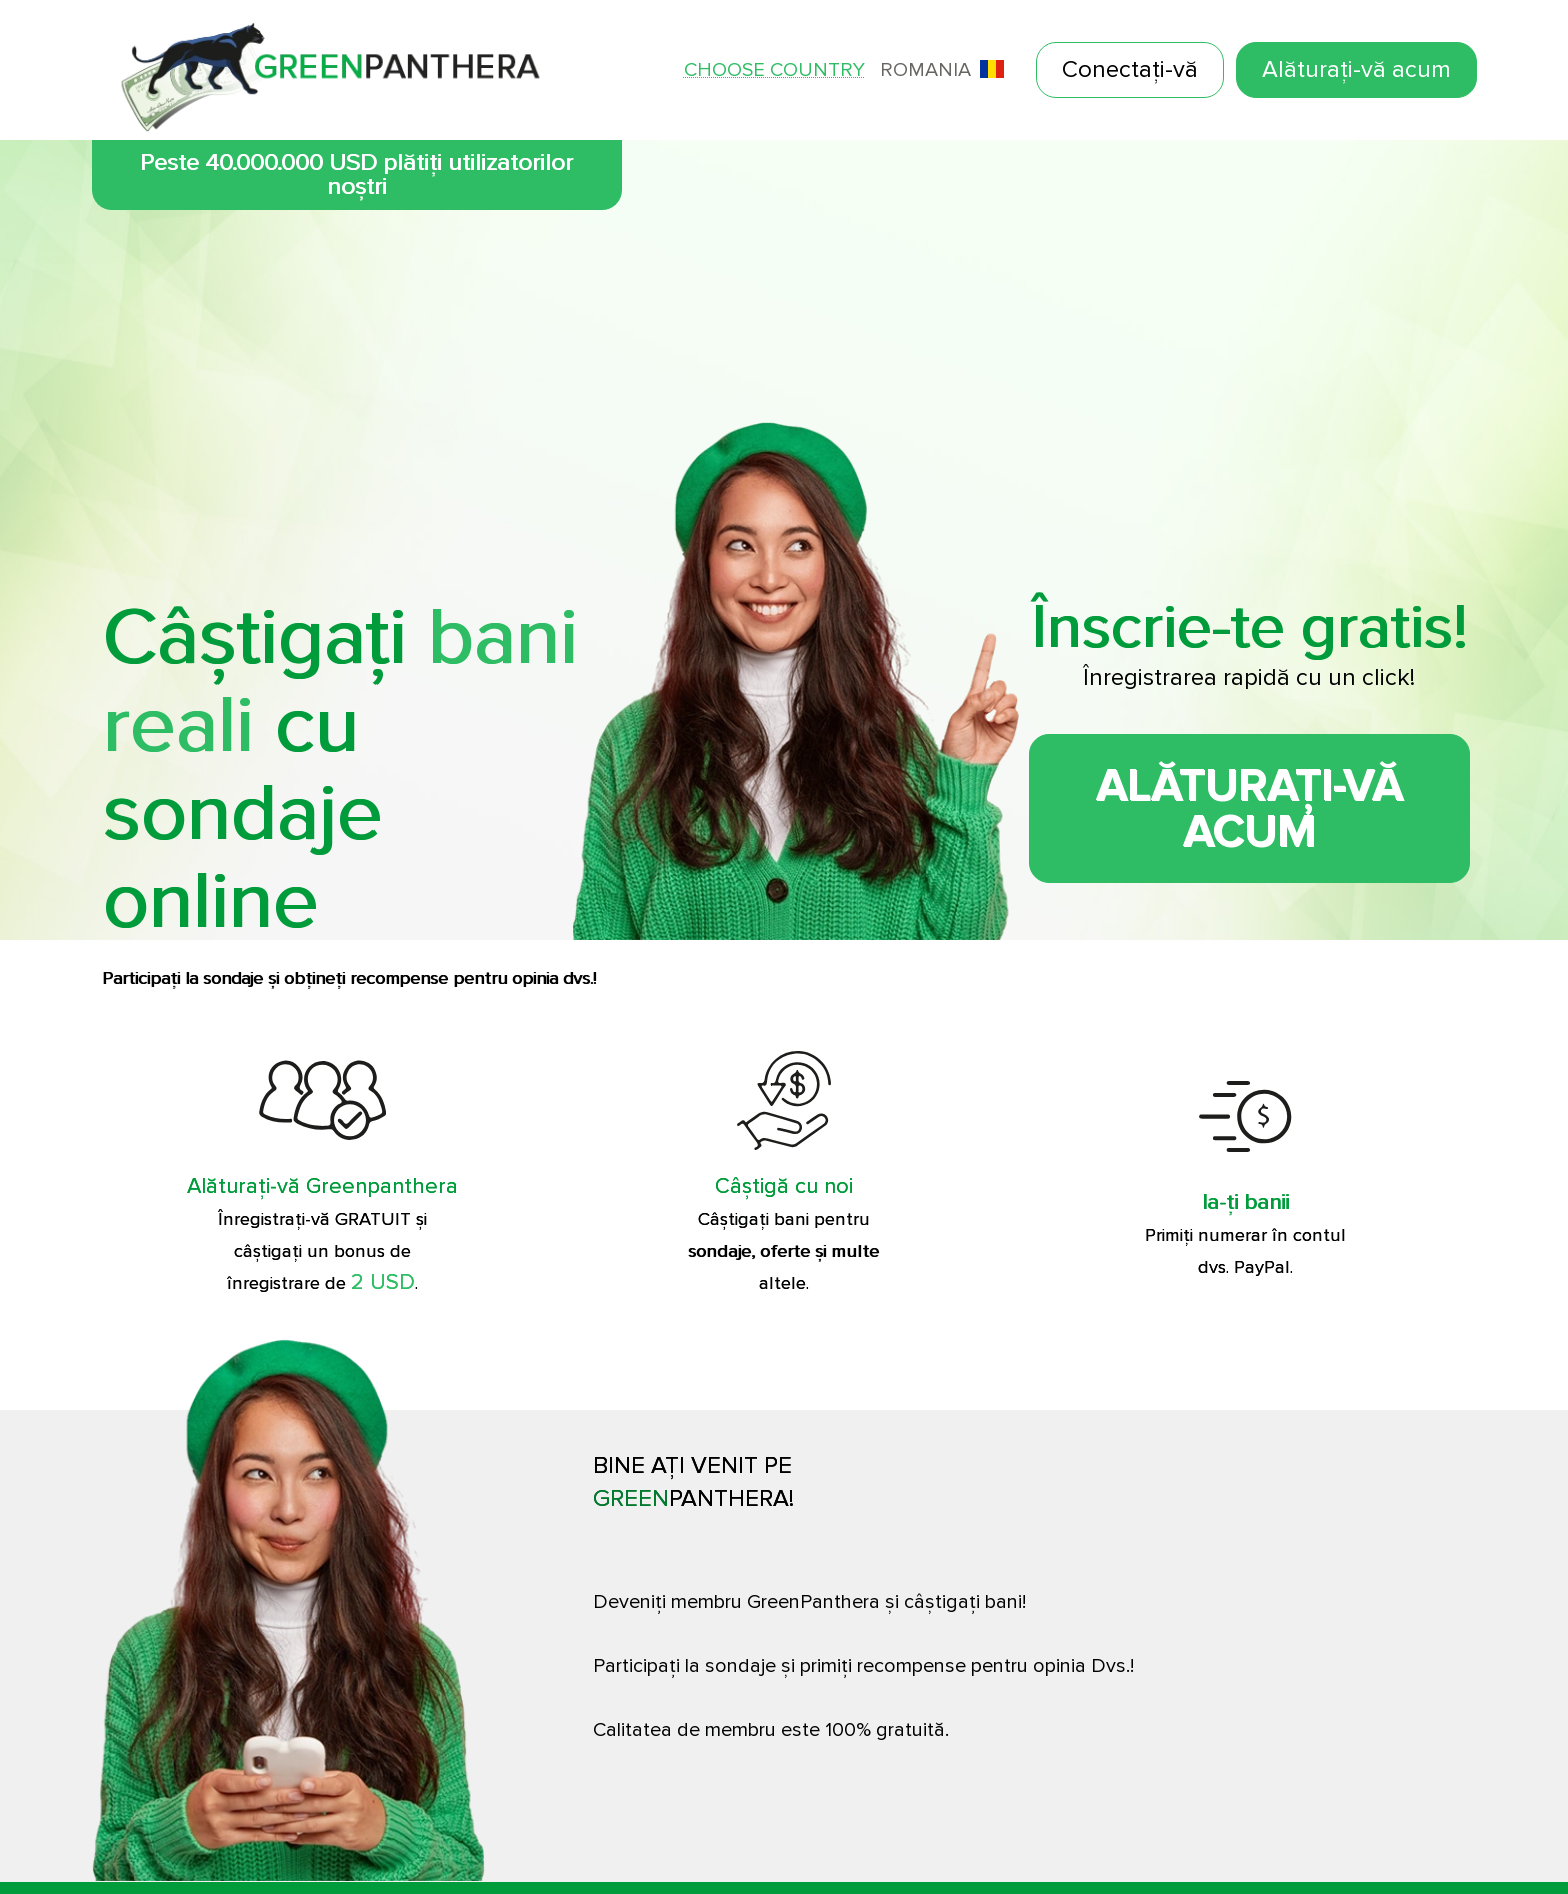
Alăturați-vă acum (1356, 69)
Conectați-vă (1130, 69)
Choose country (774, 70)
